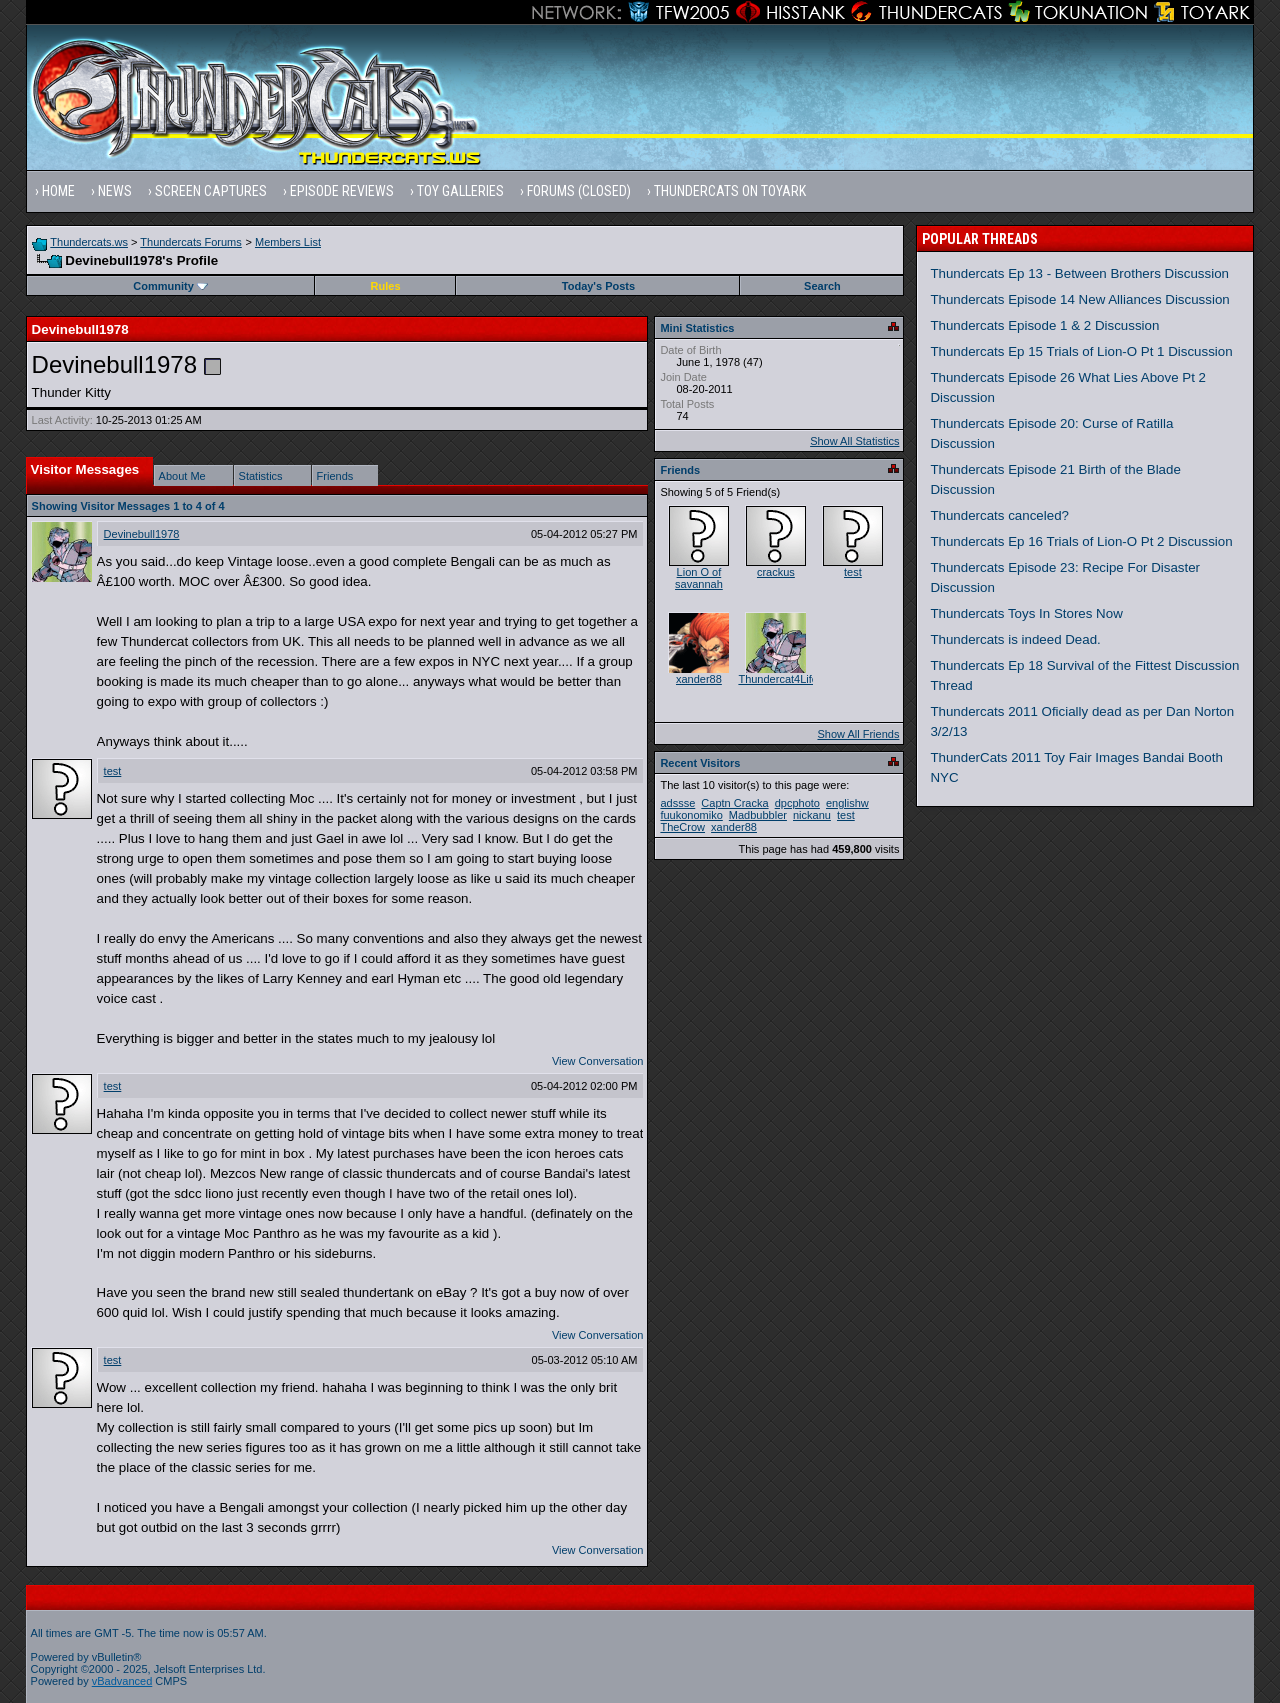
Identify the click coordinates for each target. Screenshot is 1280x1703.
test (113, 771)
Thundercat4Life (778, 679)
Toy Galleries (460, 191)
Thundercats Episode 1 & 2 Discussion (1044, 325)
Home (58, 191)
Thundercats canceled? (999, 515)
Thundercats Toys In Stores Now (1026, 613)
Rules (386, 286)
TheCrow (682, 827)
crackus (776, 572)
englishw (847, 803)
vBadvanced (122, 1681)
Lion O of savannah (699, 578)
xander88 (699, 679)
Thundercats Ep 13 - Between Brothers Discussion (1079, 273)
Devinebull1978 (142, 534)
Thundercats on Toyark (730, 191)
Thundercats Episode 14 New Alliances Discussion (1079, 299)
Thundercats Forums (190, 242)
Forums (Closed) (579, 191)
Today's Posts (598, 286)
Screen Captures (211, 191)
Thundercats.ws (89, 242)
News (115, 191)
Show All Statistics (854, 441)
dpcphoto (797, 803)
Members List (288, 242)
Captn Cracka (734, 803)
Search (822, 286)
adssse (677, 803)
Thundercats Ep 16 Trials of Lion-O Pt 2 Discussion (1081, 541)
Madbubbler (758, 815)
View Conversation (598, 1061)
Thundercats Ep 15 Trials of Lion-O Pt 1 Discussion (1081, 351)
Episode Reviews (342, 191)
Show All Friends (858, 734)
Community (170, 286)
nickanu (812, 815)
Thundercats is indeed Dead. (1015, 639)
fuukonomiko (691, 815)
